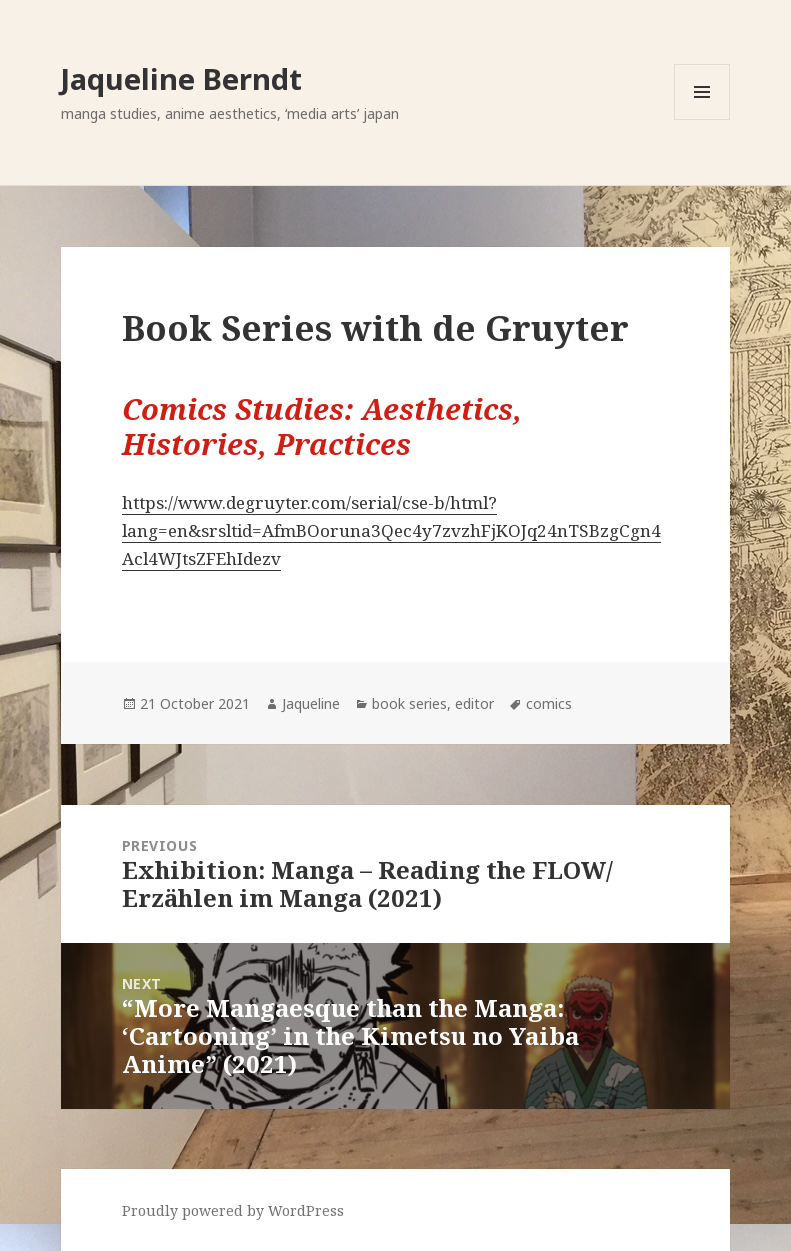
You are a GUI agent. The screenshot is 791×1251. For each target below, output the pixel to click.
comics (549, 703)
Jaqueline (311, 703)
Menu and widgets (702, 119)
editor (474, 703)
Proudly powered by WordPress (233, 1210)
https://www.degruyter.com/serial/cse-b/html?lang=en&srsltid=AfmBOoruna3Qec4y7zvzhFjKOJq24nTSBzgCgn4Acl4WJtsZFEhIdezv (391, 530)
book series (409, 703)
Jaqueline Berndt (181, 78)
